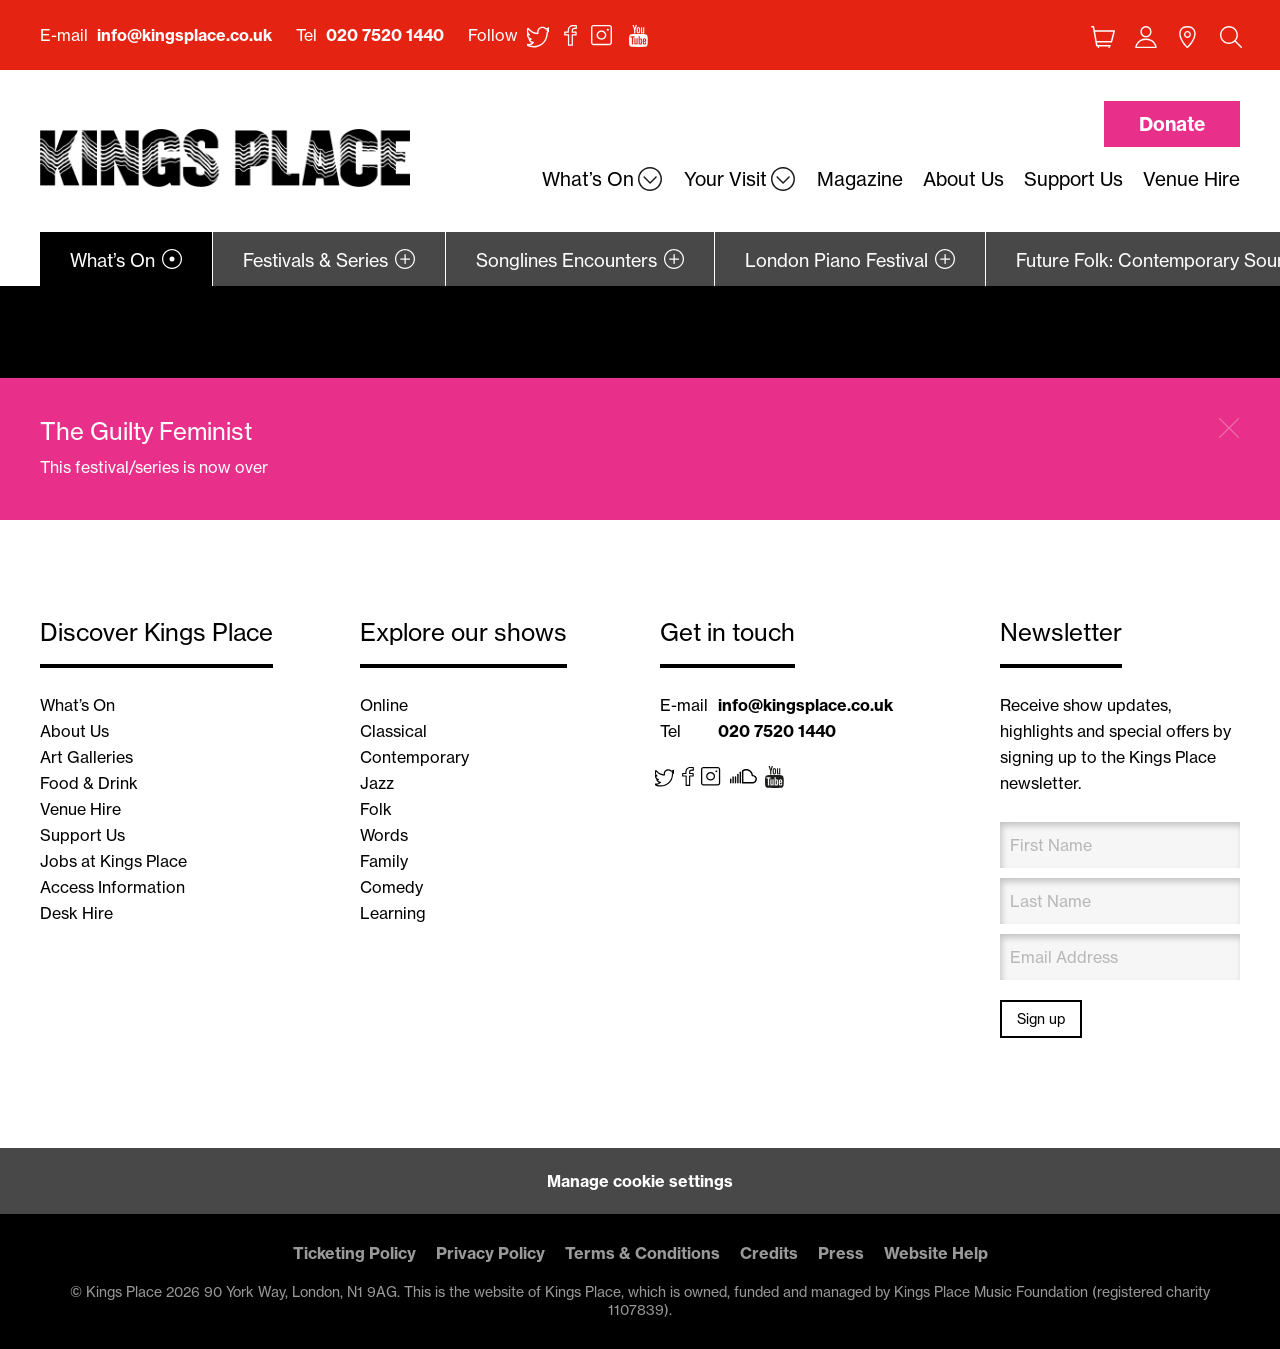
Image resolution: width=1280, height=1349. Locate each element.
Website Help (936, 1253)
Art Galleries (86, 757)
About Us (74, 731)
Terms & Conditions (642, 1253)
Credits (769, 1253)
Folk (376, 809)
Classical (393, 731)
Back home (225, 158)
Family (384, 861)
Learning (393, 913)
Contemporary (414, 757)
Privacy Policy (490, 1253)
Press (841, 1253)
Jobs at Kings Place (113, 861)
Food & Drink (89, 783)
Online (384, 705)
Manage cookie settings (640, 1181)
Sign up (1041, 1019)
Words (384, 835)
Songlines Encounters (566, 260)
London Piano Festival (836, 260)
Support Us (82, 835)
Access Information (112, 887)
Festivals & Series (315, 260)
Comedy (391, 887)
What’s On (112, 260)
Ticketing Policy (354, 1253)
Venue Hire (80, 809)
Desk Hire (76, 913)
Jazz (377, 783)
